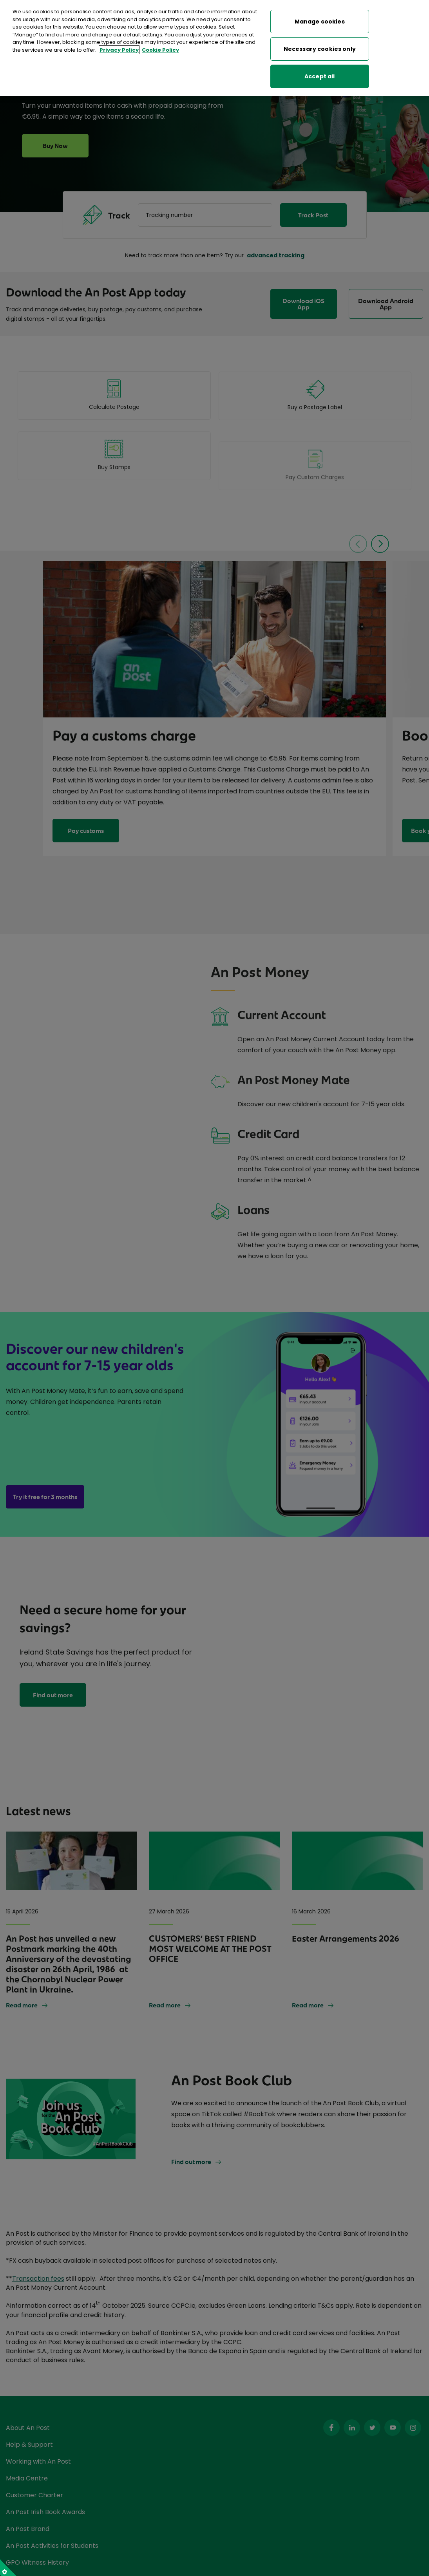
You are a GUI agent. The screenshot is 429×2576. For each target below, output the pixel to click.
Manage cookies (320, 21)
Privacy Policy (119, 50)
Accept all (319, 76)
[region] (214, 48)
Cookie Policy (160, 50)
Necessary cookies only (320, 49)
